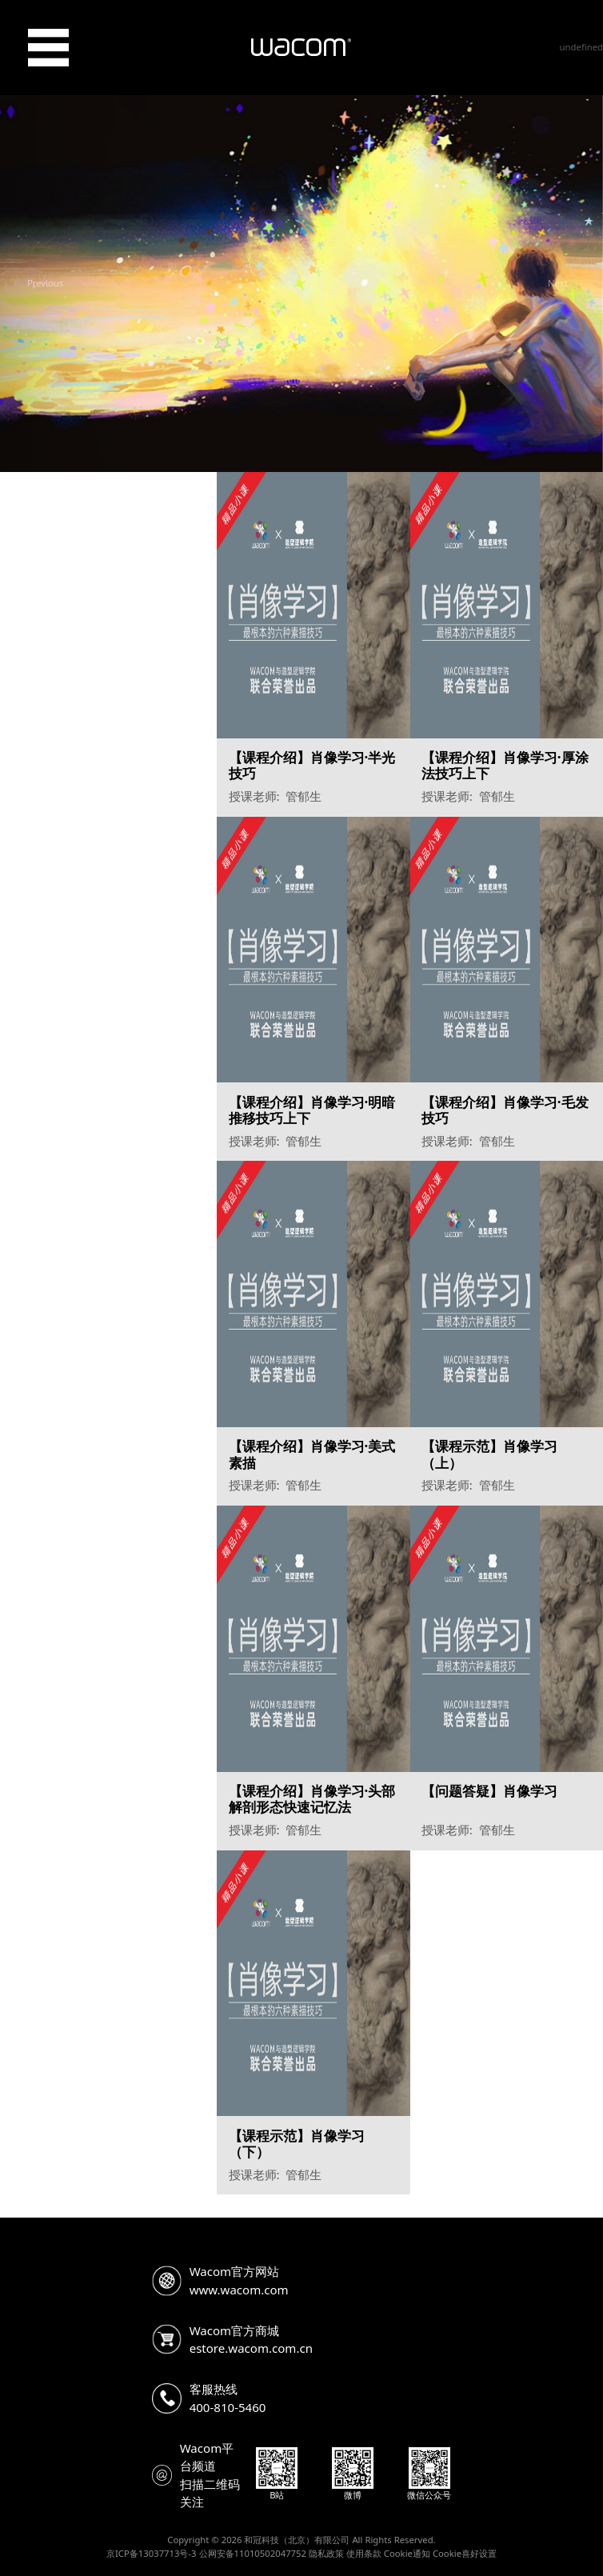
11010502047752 (270, 2553)
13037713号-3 (167, 2553)
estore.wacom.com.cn (251, 2348)
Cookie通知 (407, 2553)
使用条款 (363, 2553)
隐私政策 (326, 2553)
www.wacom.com (239, 2290)
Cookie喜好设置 (465, 2553)
